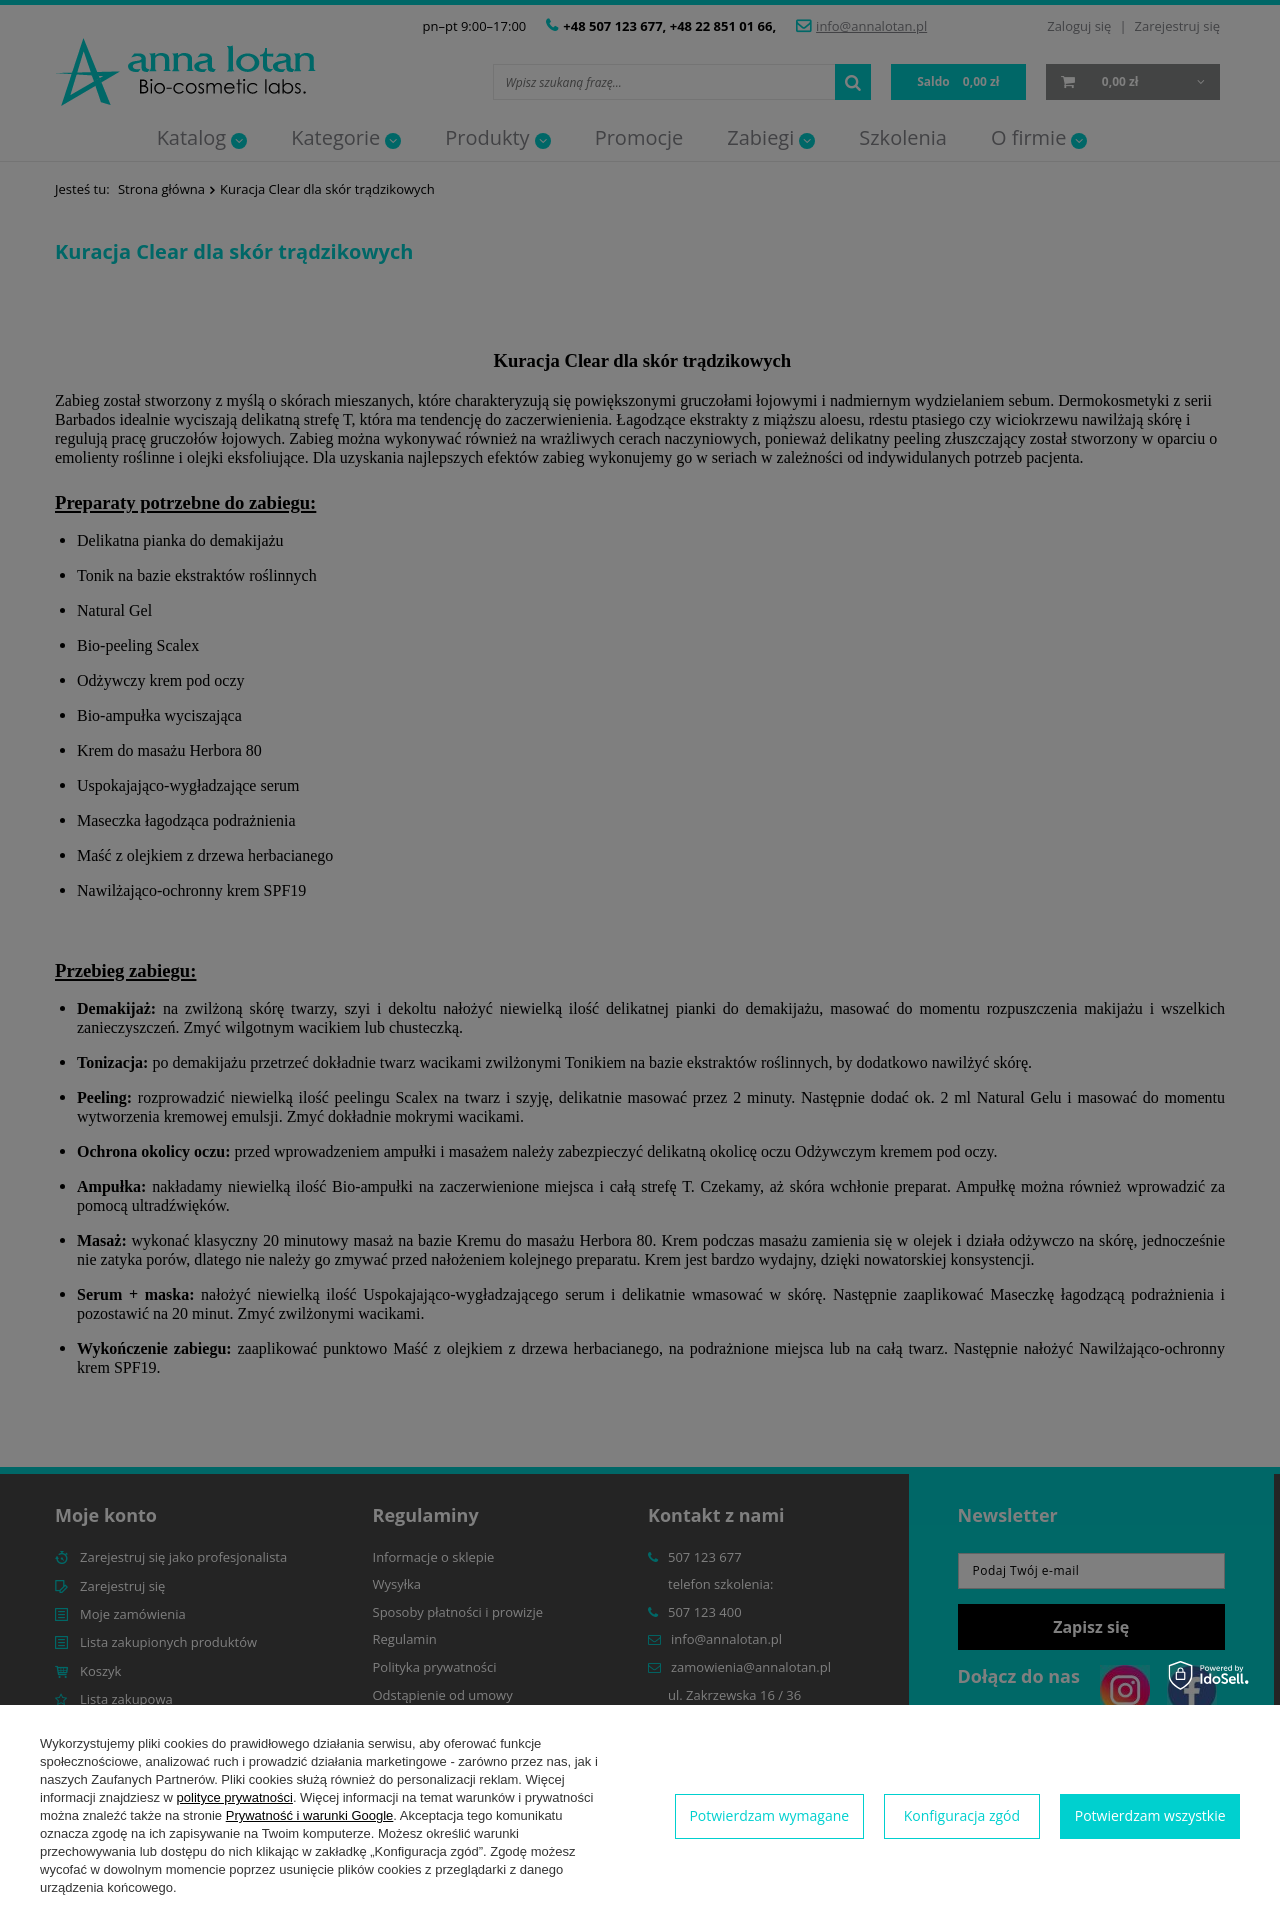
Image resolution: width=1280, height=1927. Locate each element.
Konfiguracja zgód (962, 1815)
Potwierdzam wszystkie (1150, 1815)
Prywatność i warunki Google (310, 1815)
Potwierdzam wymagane (769, 1815)
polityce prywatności (235, 1797)
